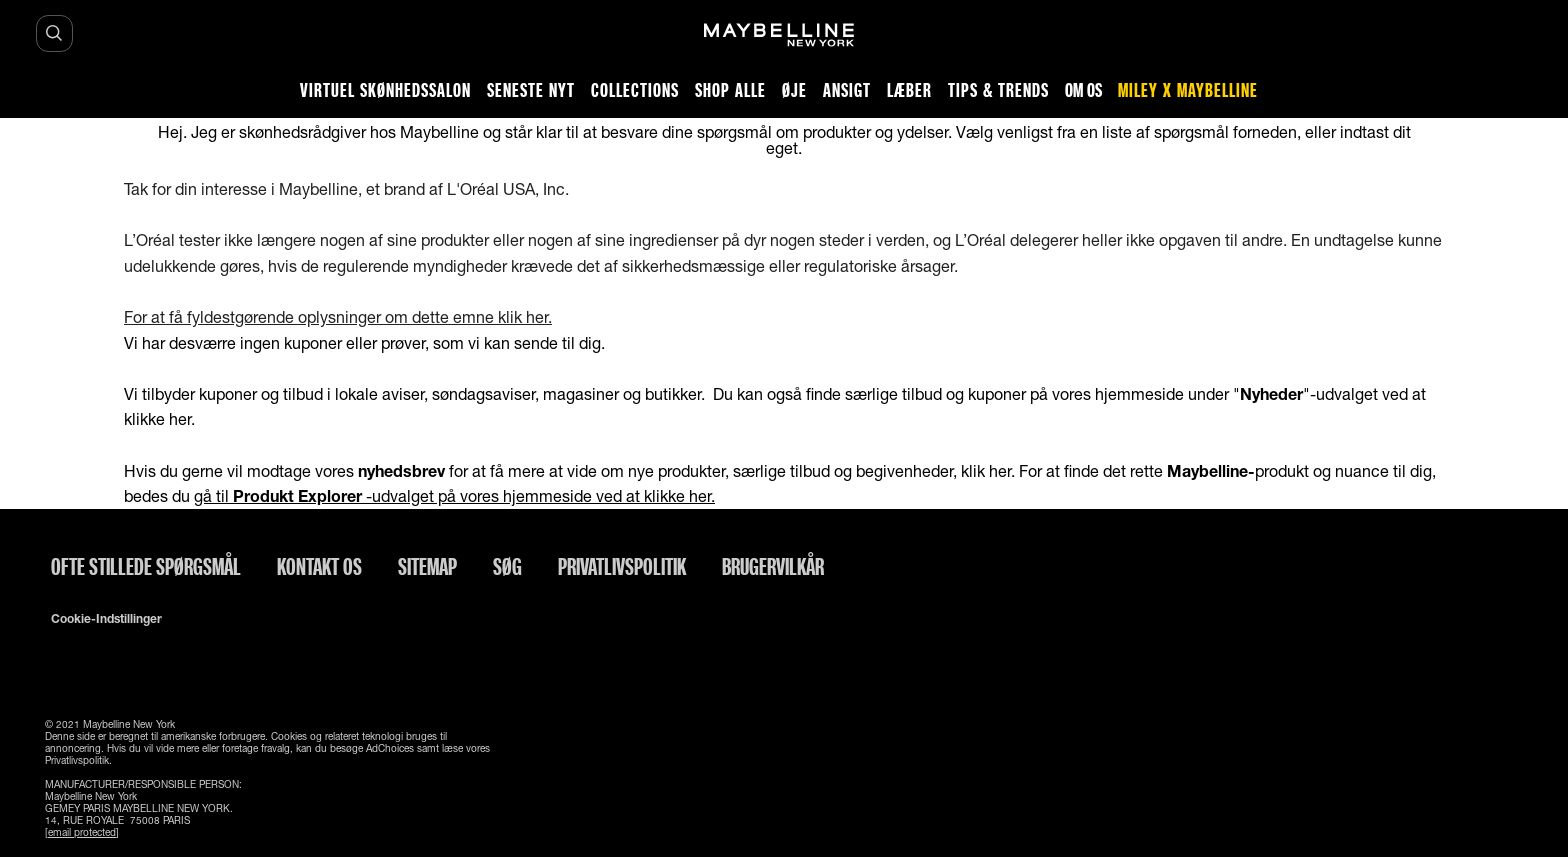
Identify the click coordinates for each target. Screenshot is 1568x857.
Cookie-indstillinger (106, 619)
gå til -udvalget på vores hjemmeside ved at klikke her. (454, 495)
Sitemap (427, 566)
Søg (507, 566)
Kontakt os (319, 566)
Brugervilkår (773, 566)
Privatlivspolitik (622, 566)
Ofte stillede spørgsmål (146, 566)
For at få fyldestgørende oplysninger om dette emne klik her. (338, 316)
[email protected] (82, 832)
